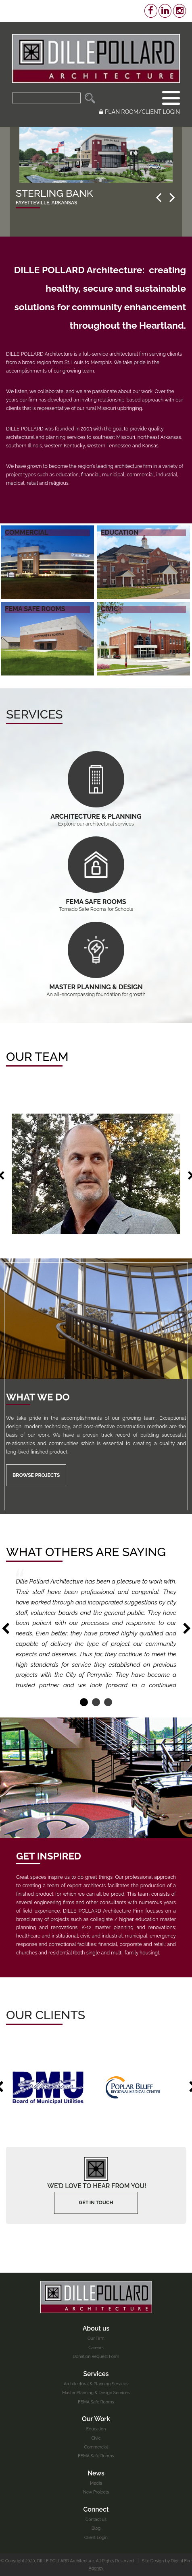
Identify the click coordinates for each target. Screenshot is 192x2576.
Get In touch (96, 2202)
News (96, 2473)
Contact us (96, 2519)
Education (96, 2428)
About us (96, 2328)
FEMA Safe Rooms (96, 2401)
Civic (95, 2438)
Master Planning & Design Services (96, 2392)
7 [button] (41, 1102)
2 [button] (15, 1102)
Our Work (96, 2419)
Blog (96, 2528)
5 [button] (30, 1102)
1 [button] (9, 1102)
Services (96, 2374)
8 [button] (46, 1102)
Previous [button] (5, 1629)
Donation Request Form (96, 2356)
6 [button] (35, 1102)
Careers (96, 2347)
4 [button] (25, 1102)
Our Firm (96, 2338)
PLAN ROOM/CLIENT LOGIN (139, 112)
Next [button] (187, 1629)
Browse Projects (36, 1475)
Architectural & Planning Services (96, 2383)
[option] (96, 182)
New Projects (96, 2492)
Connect (96, 2509)
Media (96, 2483)
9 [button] (51, 1102)
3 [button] (20, 1102)
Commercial (96, 2446)
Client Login (96, 2537)
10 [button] (56, 1102)
